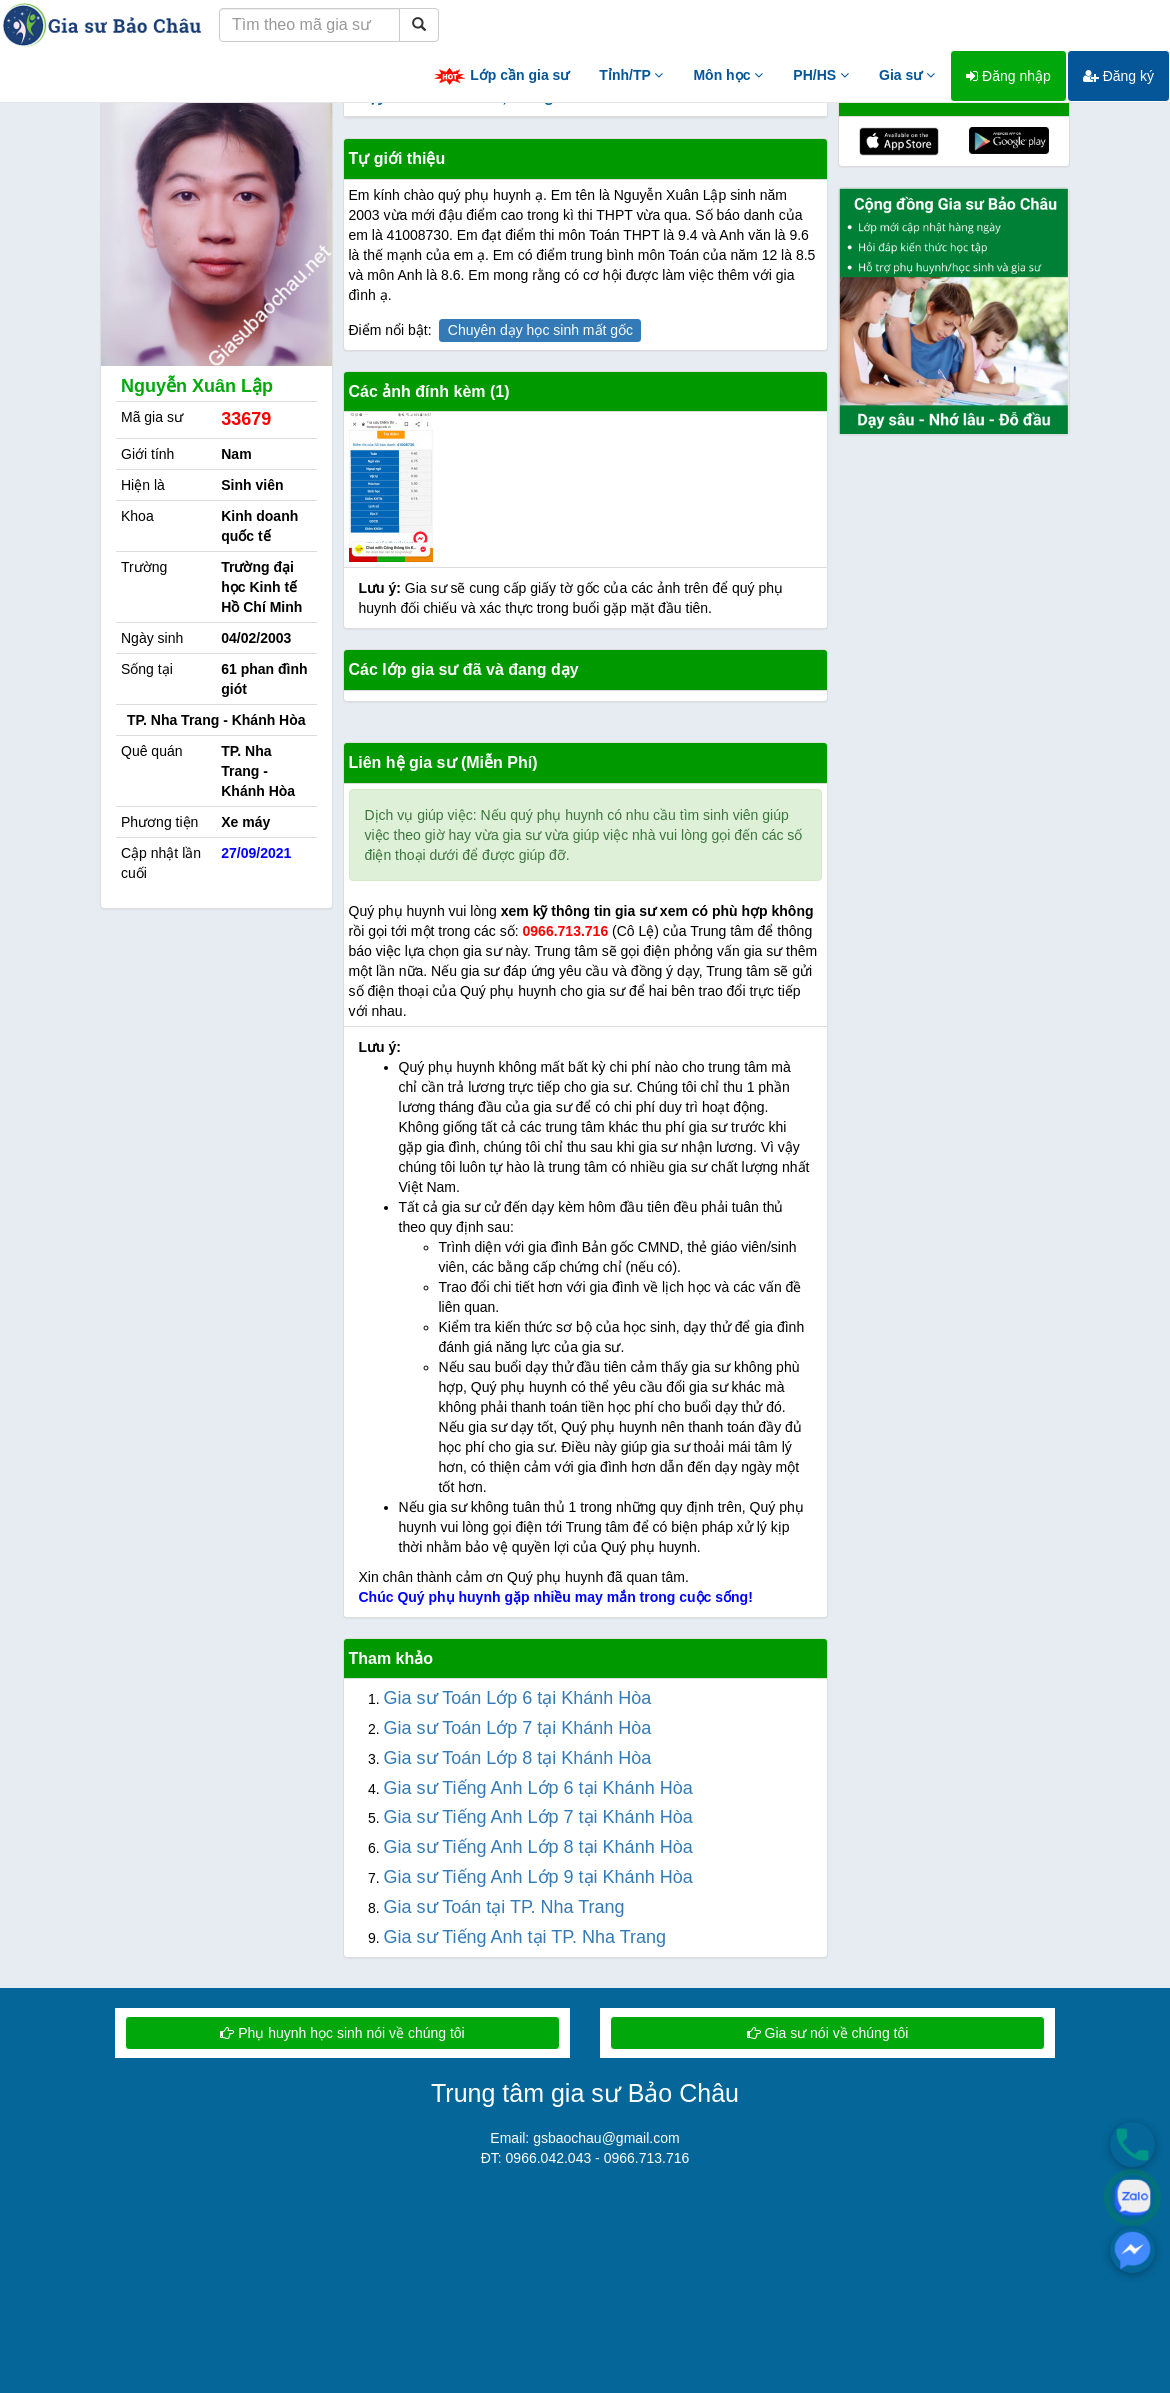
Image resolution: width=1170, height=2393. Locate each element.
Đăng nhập (1008, 76)
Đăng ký (1118, 76)
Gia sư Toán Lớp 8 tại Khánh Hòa (518, 1758)
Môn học (728, 75)
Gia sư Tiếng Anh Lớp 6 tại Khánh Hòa (538, 1788)
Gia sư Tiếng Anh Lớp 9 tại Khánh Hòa (538, 1877)
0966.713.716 (566, 931)
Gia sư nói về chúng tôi (828, 2033)
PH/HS (821, 75)
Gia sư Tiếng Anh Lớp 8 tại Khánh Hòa (538, 1847)
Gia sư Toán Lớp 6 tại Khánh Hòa (518, 1698)
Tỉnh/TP (631, 75)
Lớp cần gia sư (501, 76)
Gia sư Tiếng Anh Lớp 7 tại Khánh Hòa (538, 1817)
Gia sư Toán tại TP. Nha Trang (504, 1907)
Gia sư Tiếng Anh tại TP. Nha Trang (525, 1937)
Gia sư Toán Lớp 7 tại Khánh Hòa (518, 1728)
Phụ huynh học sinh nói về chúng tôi (342, 2033)
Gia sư (907, 75)
